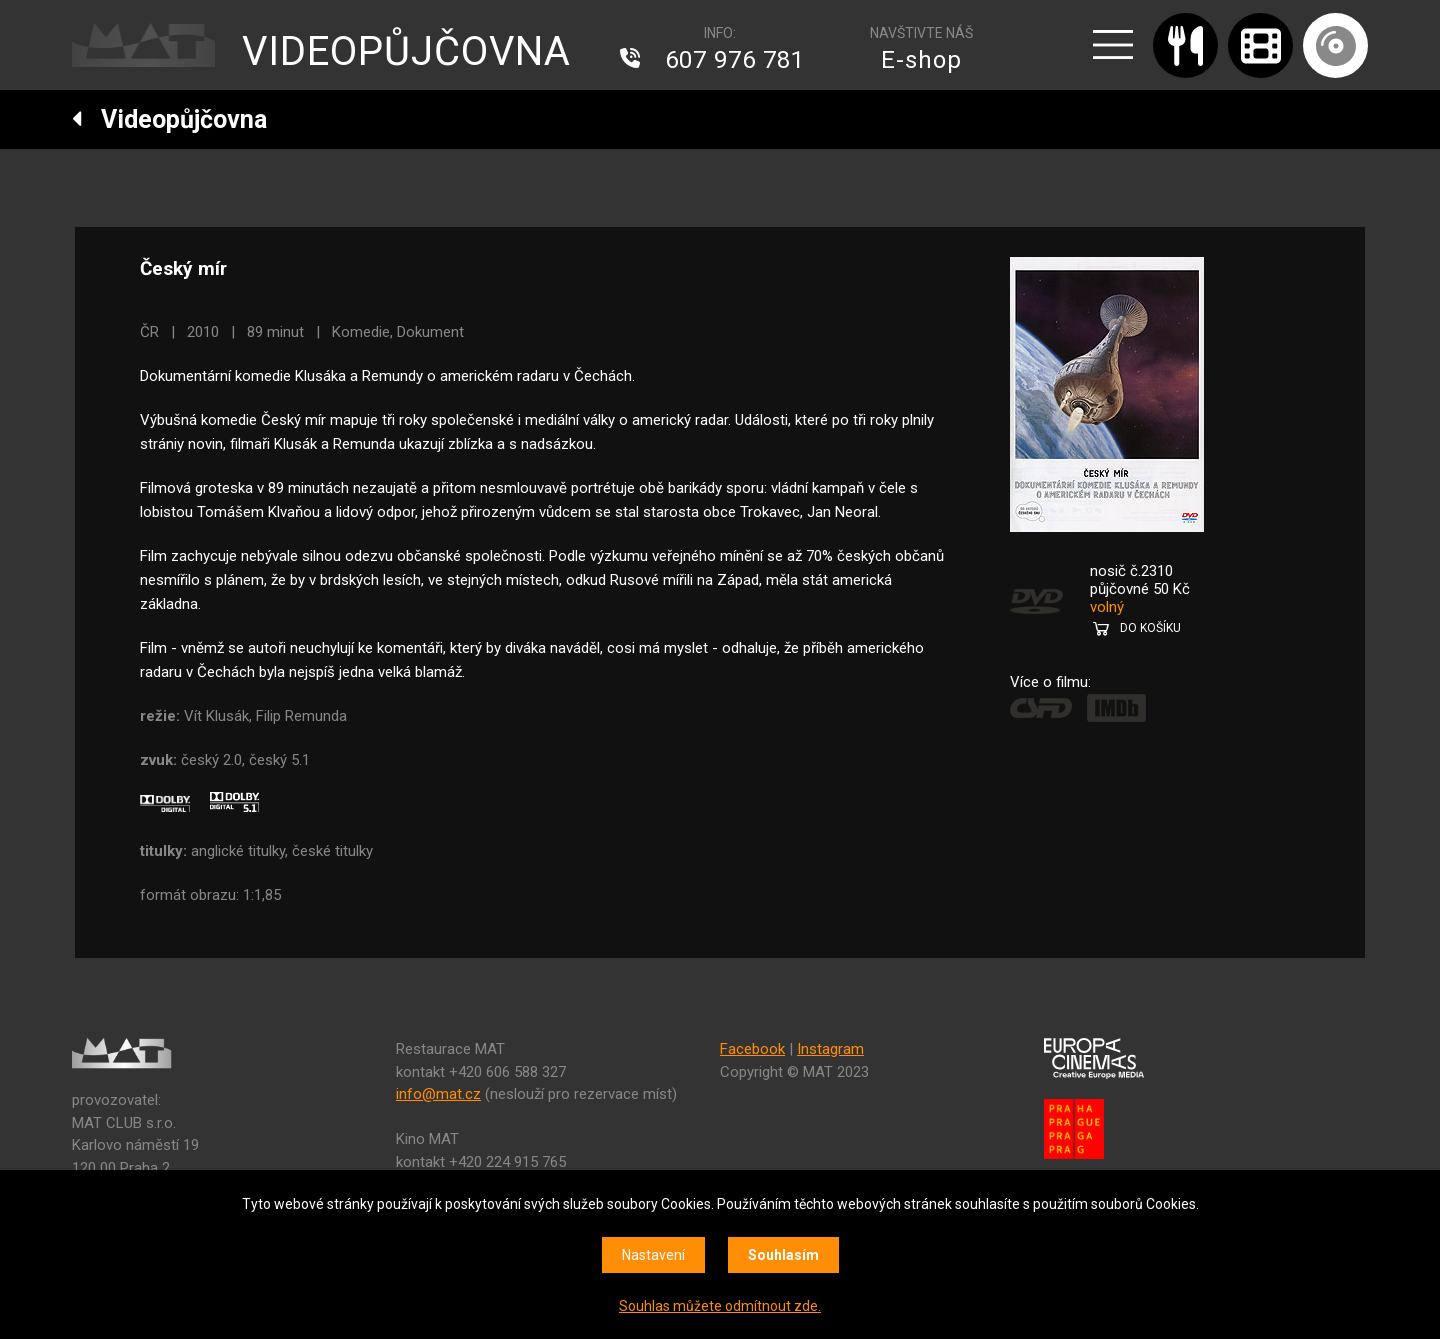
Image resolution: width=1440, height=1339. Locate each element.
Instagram (830, 1049)
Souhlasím (783, 1255)
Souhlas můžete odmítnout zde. (720, 1306)
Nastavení (653, 1255)
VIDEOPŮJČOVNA (406, 51)
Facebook (752, 1049)
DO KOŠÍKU (1150, 628)
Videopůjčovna (169, 119)
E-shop (921, 60)
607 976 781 (735, 60)
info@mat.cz (438, 1094)
